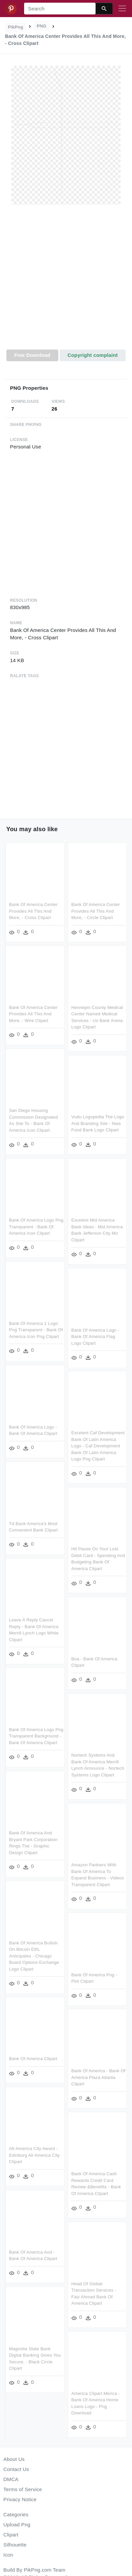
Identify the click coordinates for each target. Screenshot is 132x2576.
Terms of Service (22, 2489)
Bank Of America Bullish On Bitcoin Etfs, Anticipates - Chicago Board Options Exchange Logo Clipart (34, 1956)
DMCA (10, 2479)
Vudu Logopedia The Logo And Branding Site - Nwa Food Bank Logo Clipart (97, 1123)
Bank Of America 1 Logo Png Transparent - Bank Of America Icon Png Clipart (36, 1329)
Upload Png (16, 2524)
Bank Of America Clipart (33, 2059)
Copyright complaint (92, 355)
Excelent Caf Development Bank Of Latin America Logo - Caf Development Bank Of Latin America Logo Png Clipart (98, 1445)
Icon (8, 2555)
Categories (15, 2514)
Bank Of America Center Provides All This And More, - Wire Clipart (33, 1014)
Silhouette (14, 2544)
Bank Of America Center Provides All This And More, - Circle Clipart (95, 911)
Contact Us (16, 2469)
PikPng (15, 27)
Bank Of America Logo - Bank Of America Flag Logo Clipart (95, 1336)
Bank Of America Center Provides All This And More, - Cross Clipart (33, 911)
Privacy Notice (20, 2499)
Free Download (32, 355)
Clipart (10, 2534)
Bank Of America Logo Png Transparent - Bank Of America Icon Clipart (36, 1226)
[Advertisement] (65, 281)
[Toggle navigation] (122, 9)
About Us (14, 2459)
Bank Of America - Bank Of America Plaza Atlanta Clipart (98, 2076)
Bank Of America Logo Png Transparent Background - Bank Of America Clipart (36, 1736)
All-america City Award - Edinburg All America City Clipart (34, 2156)
